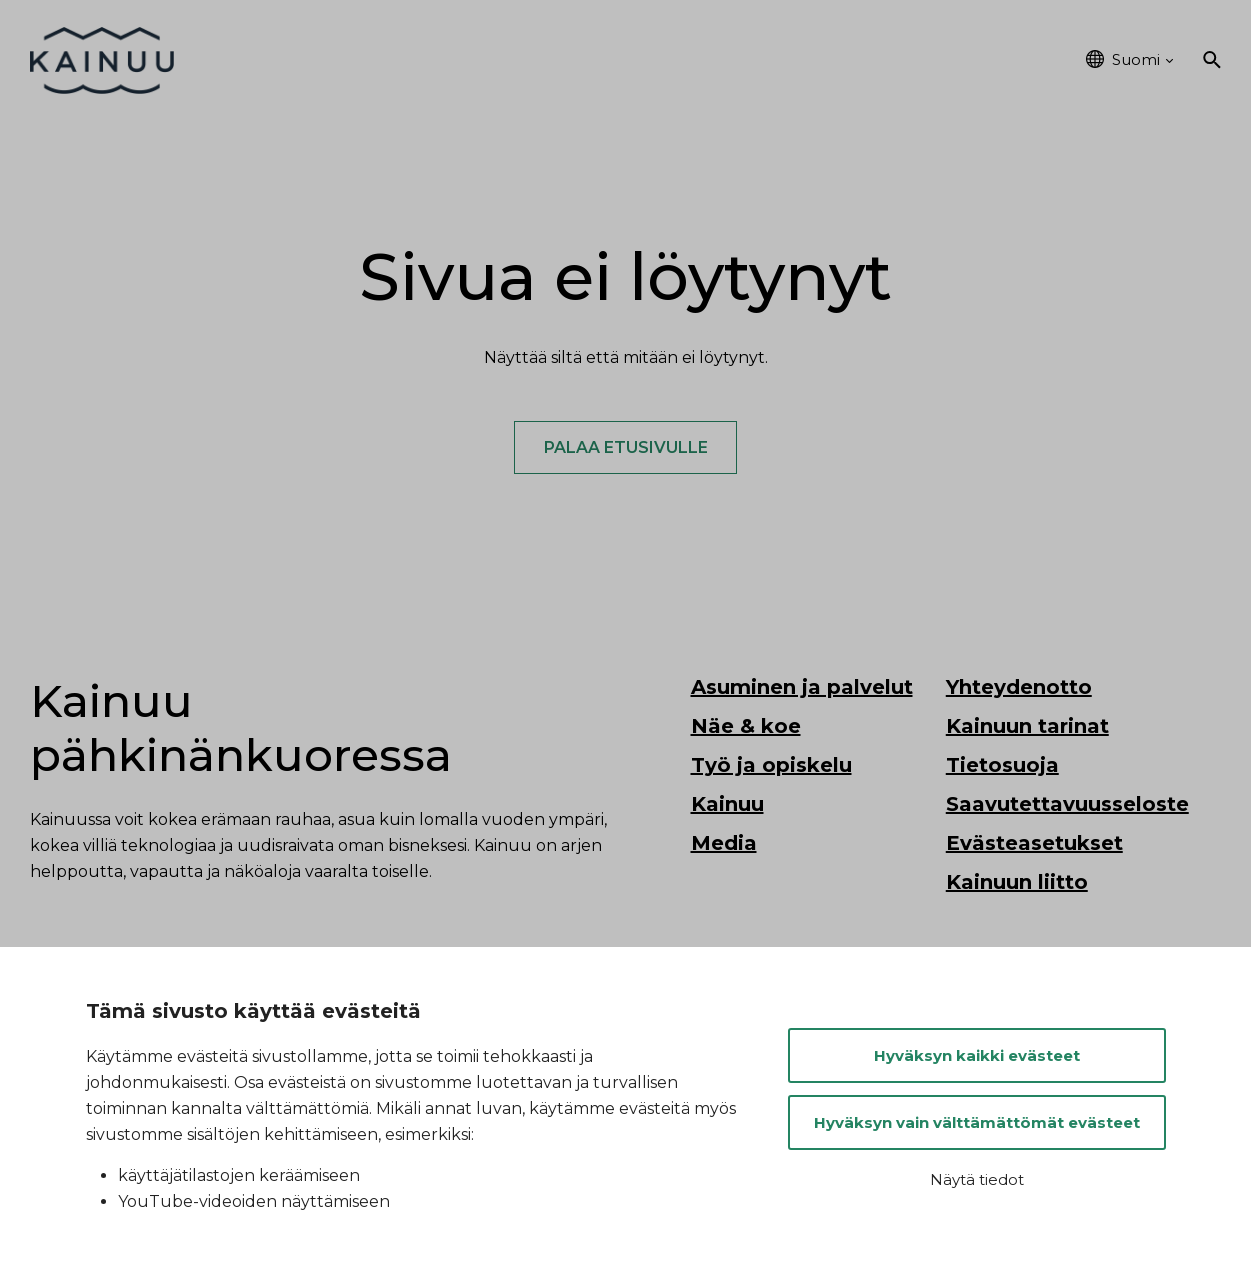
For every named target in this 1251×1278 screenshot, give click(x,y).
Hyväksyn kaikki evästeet (977, 1055)
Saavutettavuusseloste (1067, 806)
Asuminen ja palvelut (417, 60)
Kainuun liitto (1017, 884)
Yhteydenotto (1019, 689)
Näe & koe (586, 60)
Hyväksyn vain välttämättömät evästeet (977, 1122)
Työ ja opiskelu (730, 60)
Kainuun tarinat (1027, 728)
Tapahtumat (882, 60)
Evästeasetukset (1034, 845)
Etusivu (260, 60)
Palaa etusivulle (626, 448)
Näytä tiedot (977, 1179)
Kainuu (1000, 60)
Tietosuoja (1002, 767)
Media (724, 845)
